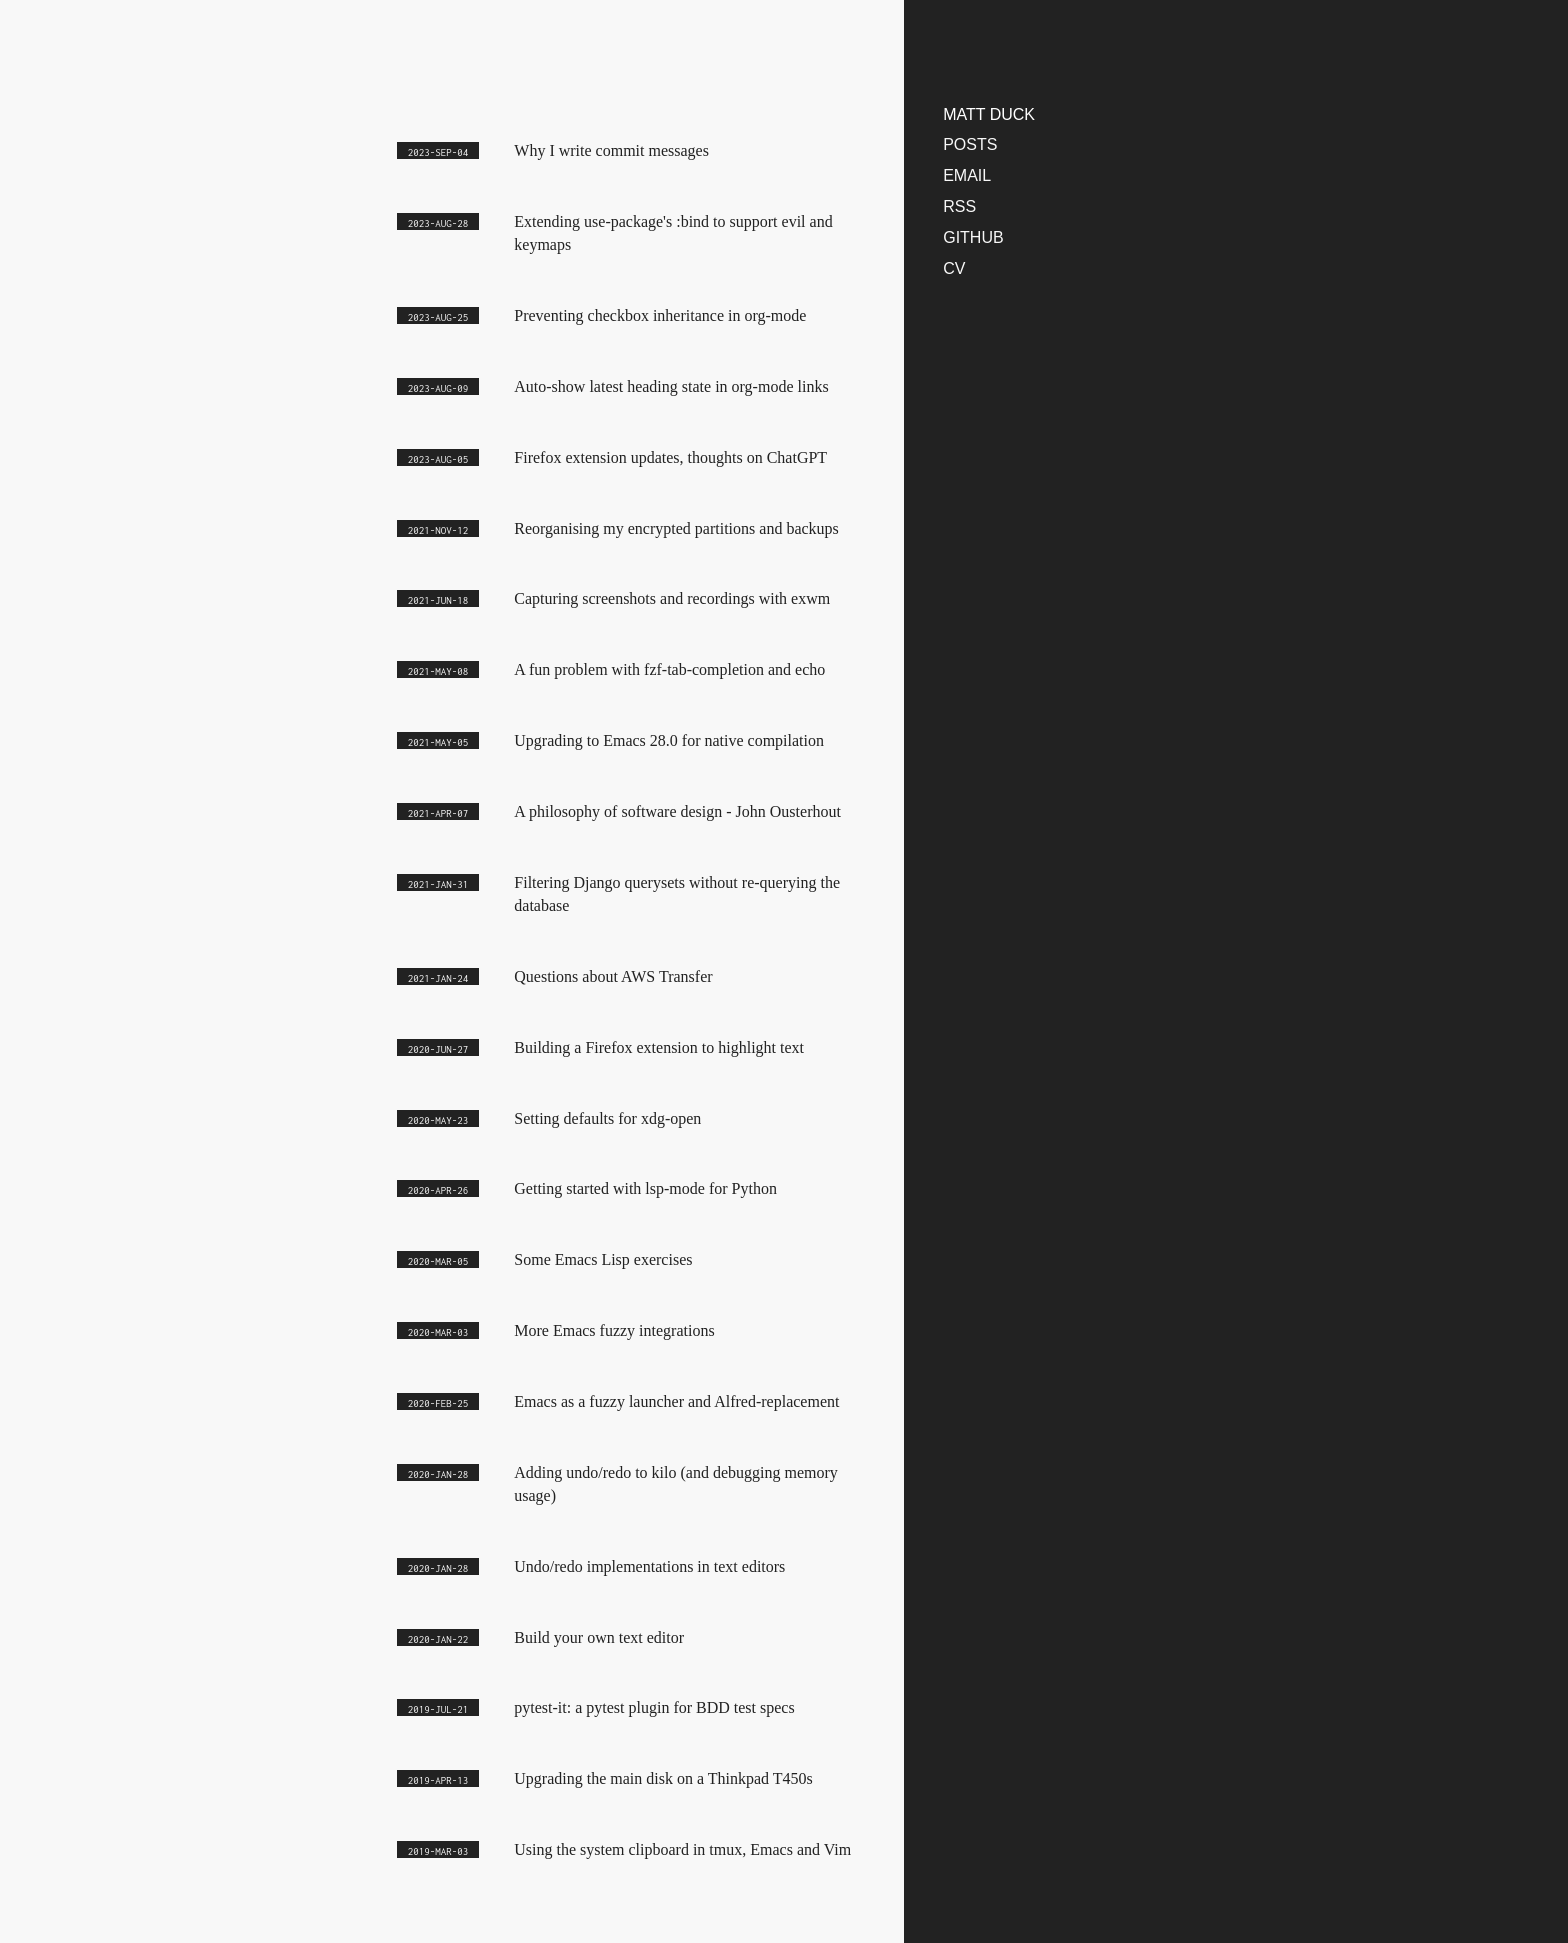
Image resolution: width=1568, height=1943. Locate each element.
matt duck (989, 114)
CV (954, 268)
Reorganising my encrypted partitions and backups (676, 528)
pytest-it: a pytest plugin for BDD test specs (654, 1707)
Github (973, 237)
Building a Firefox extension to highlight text (659, 1047)
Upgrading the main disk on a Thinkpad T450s (663, 1778)
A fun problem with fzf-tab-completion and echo (669, 669)
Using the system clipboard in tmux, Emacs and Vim (682, 1849)
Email (967, 175)
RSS (959, 206)
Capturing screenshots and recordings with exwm (672, 598)
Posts (970, 144)
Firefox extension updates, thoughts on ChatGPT (670, 457)
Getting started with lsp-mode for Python (645, 1188)
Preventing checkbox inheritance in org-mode (660, 315)
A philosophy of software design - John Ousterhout (677, 811)
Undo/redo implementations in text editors (649, 1566)
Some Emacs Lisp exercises (603, 1259)
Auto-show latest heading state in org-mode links (671, 386)
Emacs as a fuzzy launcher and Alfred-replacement (676, 1401)
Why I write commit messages (611, 150)
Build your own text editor (599, 1637)
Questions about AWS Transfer (613, 976)
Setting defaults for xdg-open (607, 1118)
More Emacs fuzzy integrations (614, 1330)
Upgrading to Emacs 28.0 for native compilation (669, 740)
